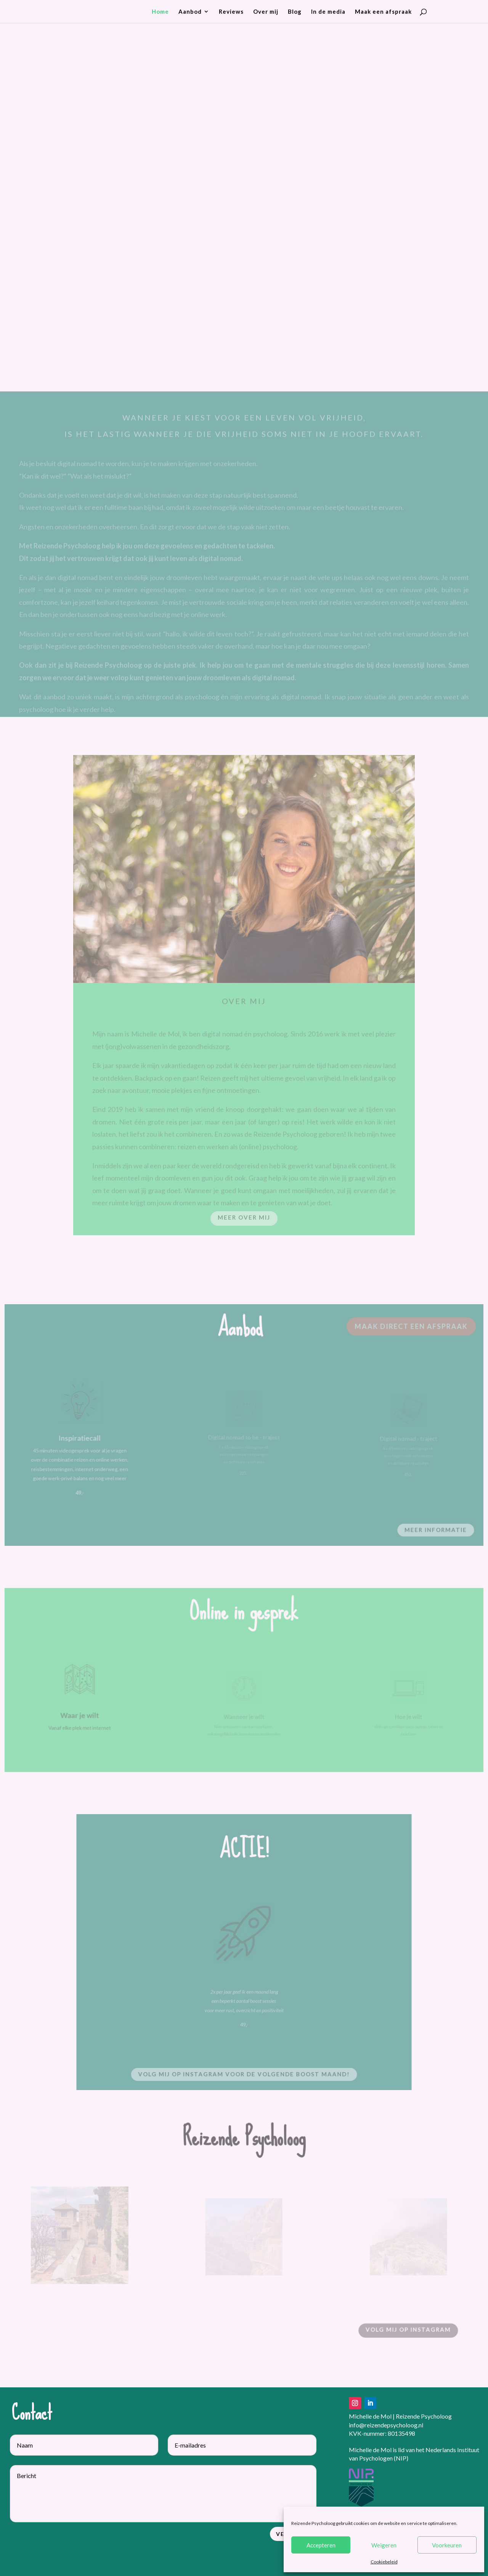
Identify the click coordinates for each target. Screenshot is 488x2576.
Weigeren (383, 2545)
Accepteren (321, 2545)
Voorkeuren (447, 2545)
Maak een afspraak (383, 12)
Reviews (231, 12)
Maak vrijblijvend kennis (364, 307)
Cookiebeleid (384, 2562)
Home (160, 12)
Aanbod (190, 12)
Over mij (265, 12)
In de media (328, 12)
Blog (295, 12)
